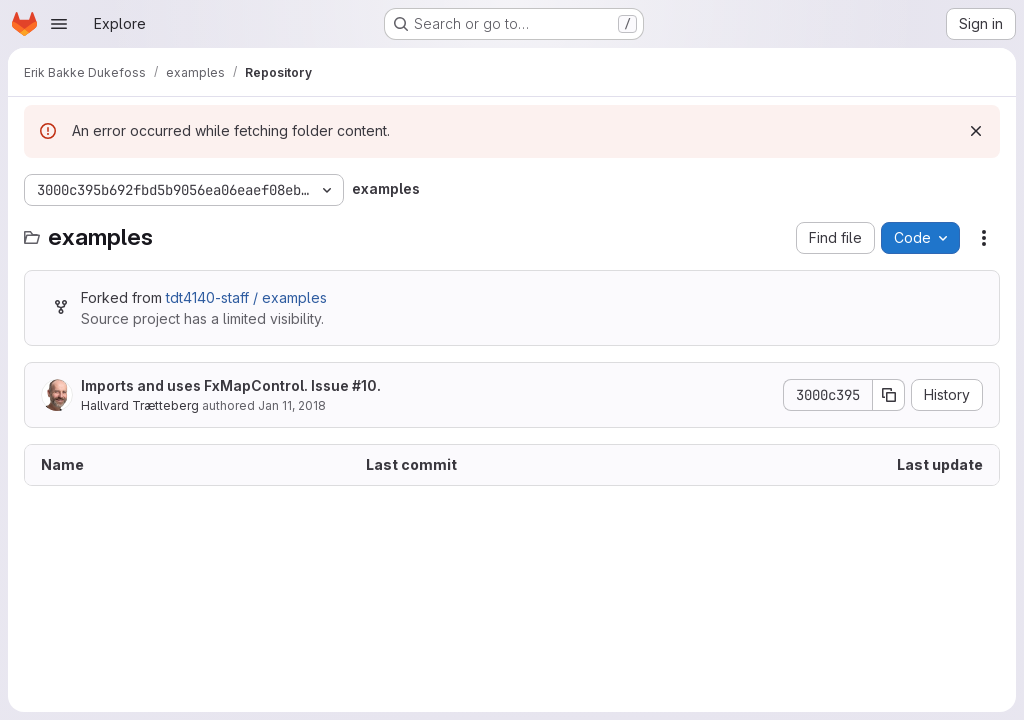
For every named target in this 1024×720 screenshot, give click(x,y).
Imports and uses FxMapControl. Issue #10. (231, 385)
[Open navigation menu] (59, 24)
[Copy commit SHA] (889, 395)
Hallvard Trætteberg (140, 405)
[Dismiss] (976, 131)
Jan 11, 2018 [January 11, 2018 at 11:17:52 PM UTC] (292, 405)
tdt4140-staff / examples (246, 297)
